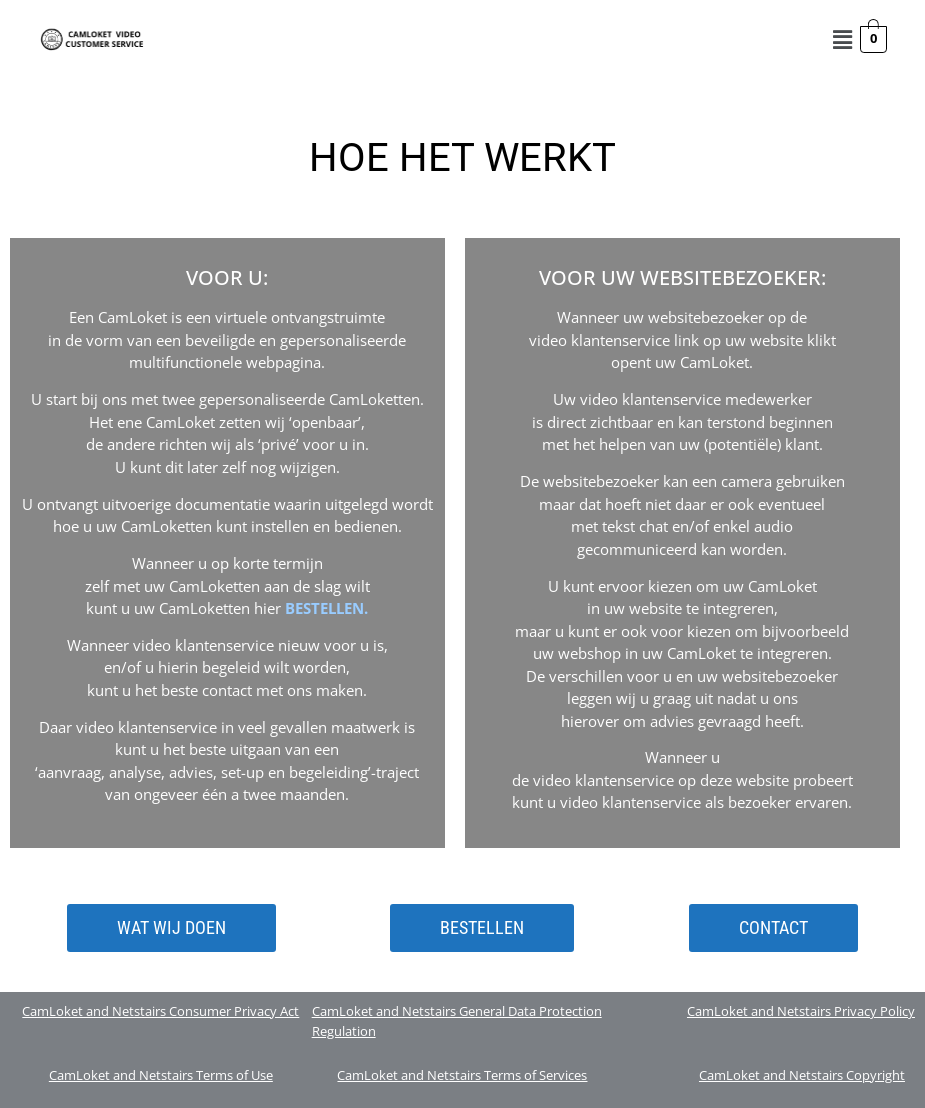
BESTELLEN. (326, 608)
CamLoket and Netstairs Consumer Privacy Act (160, 1011)
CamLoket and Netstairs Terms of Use (161, 1075)
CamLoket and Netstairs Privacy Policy (801, 1011)
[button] (842, 39)
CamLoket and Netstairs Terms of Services (462, 1075)
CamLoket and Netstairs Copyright (802, 1075)
